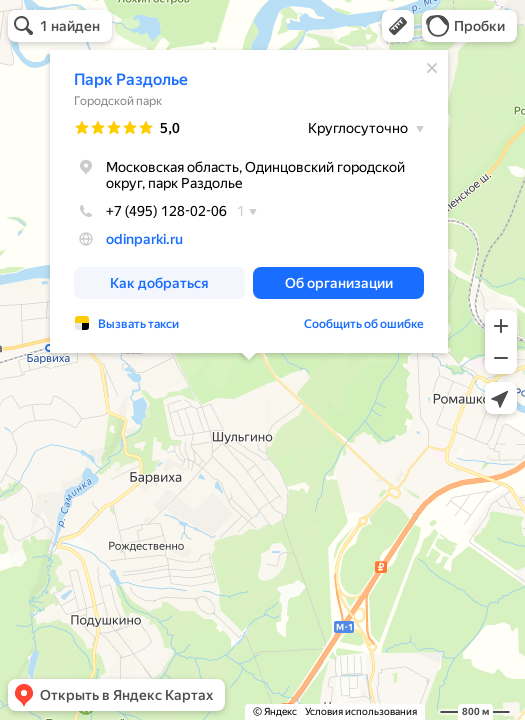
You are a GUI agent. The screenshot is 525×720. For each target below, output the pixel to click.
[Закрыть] (432, 68)
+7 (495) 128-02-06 (150, 211)
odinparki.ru (144, 239)
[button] (398, 26)
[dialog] (249, 201)
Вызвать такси (138, 324)
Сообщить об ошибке (364, 324)
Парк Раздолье (131, 79)
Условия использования (361, 711)
